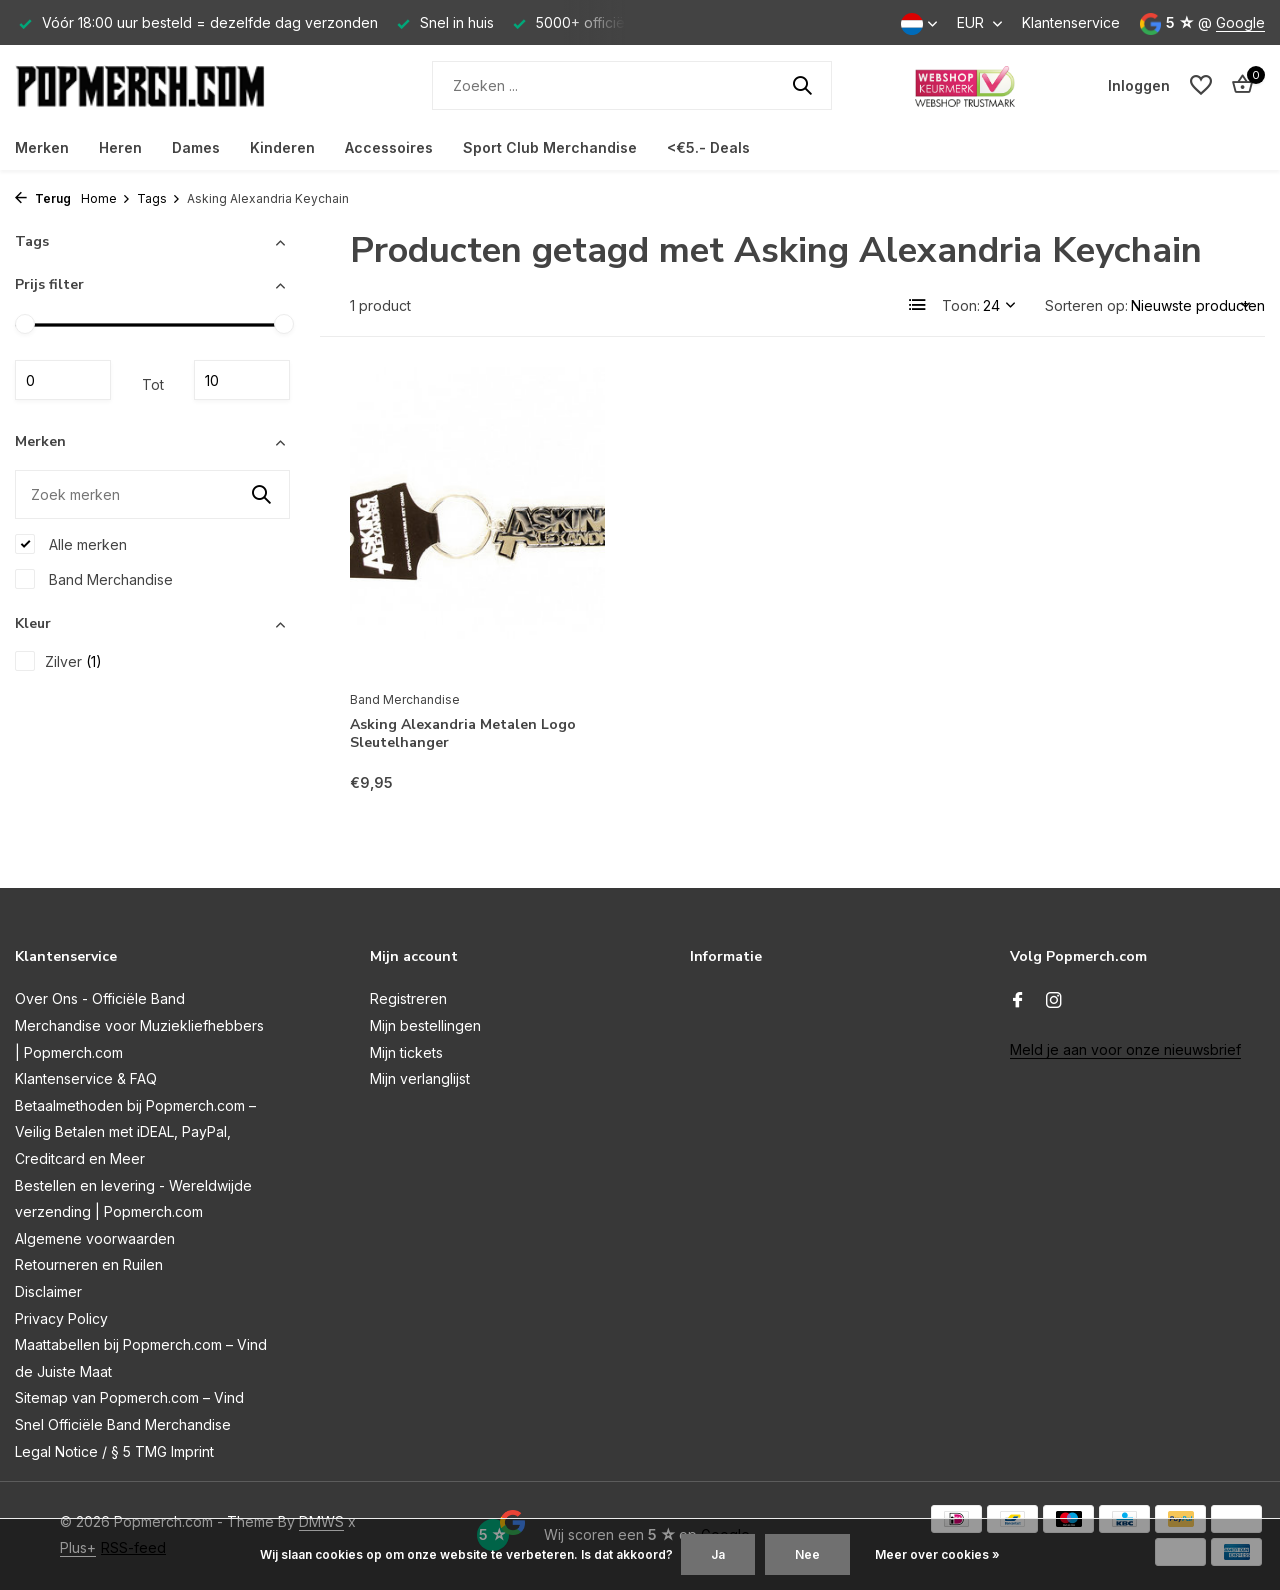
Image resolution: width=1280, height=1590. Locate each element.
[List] (918, 305)
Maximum (242, 380)
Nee (807, 1554)
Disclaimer (48, 1291)
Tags (159, 198)
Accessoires (389, 147)
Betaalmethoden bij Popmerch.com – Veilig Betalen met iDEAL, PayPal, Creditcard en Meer (135, 1132)
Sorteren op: (1086, 305)
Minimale (63, 380)
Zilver (58, 661)
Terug (43, 198)
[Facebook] (1018, 1001)
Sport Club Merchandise (550, 147)
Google (1240, 22)
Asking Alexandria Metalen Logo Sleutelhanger (463, 734)
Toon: (961, 305)
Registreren (408, 998)
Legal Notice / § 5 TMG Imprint (114, 1451)
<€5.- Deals (708, 147)
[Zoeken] (632, 85)
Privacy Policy (61, 1318)
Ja (718, 1554)
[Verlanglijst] (1201, 85)
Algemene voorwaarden (95, 1238)
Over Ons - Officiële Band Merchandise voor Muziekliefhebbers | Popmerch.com (139, 1025)
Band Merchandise (94, 579)
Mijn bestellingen (425, 1025)
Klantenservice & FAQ (86, 1078)
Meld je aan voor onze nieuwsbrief (1125, 1049)
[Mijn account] (1139, 85)
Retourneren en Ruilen (89, 1264)
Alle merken (71, 544)
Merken (42, 147)
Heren (120, 147)
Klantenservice (1071, 22)
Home (106, 198)
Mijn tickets (406, 1052)
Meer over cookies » (937, 1554)
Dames (196, 147)
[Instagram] (1054, 1001)
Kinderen (282, 147)
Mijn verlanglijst (420, 1078)
